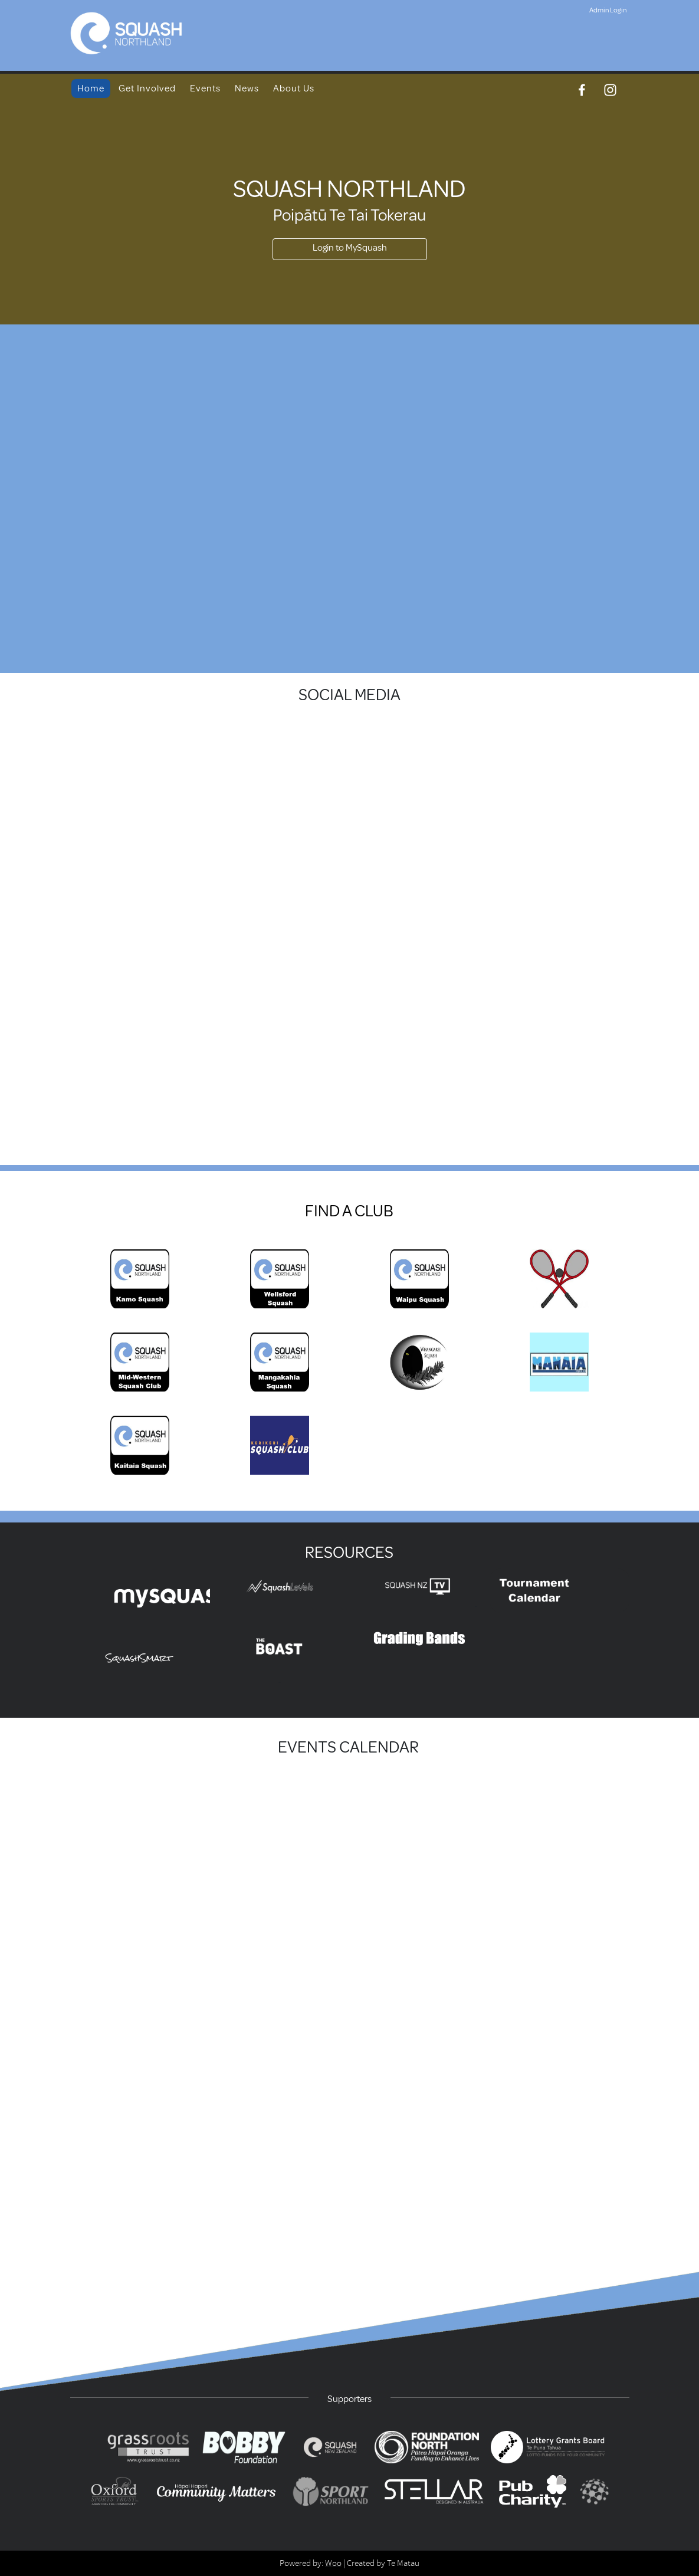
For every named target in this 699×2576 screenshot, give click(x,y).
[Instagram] (610, 90)
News (247, 88)
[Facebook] (582, 90)
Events (205, 88)
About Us (293, 88)
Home (90, 88)
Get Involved (147, 88)
